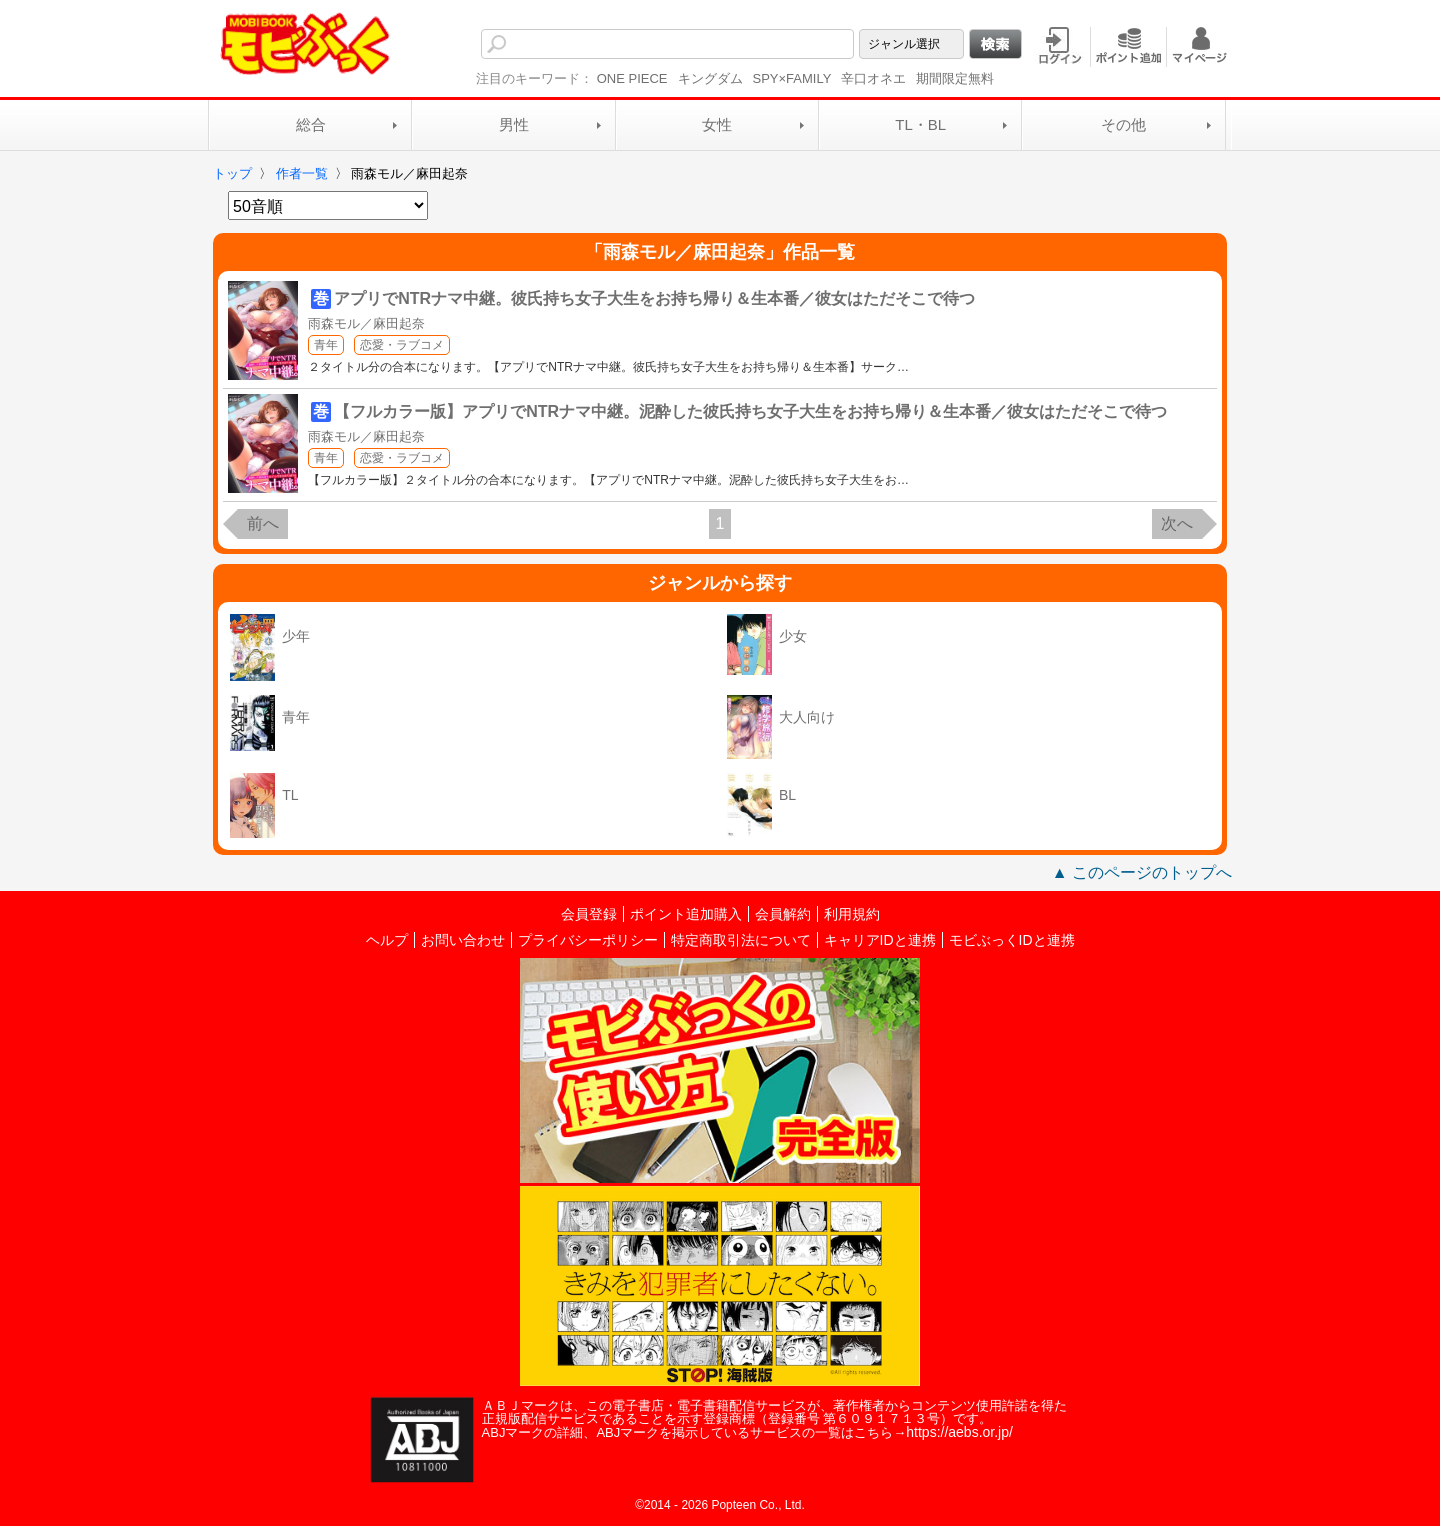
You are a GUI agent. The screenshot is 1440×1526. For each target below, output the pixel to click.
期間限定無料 (955, 78)
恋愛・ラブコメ (402, 345)
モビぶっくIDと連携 (1012, 940)
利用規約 (852, 914)
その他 (1123, 124)
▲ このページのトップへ (1142, 872)
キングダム (710, 78)
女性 (717, 124)
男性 (514, 124)
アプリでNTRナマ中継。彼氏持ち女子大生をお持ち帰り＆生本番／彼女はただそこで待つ (654, 298)
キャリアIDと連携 (880, 940)
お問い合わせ (463, 940)
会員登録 (589, 914)
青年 (326, 345)
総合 (311, 124)
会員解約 (783, 914)
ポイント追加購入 (686, 914)
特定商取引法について (741, 940)
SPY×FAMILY (792, 78)
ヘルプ (387, 940)
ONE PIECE (632, 78)
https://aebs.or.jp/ (959, 1432)
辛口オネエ (873, 78)
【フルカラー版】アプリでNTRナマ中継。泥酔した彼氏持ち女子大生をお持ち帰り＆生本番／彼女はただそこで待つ (750, 411)
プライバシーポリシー (588, 940)
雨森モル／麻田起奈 (366, 323)
